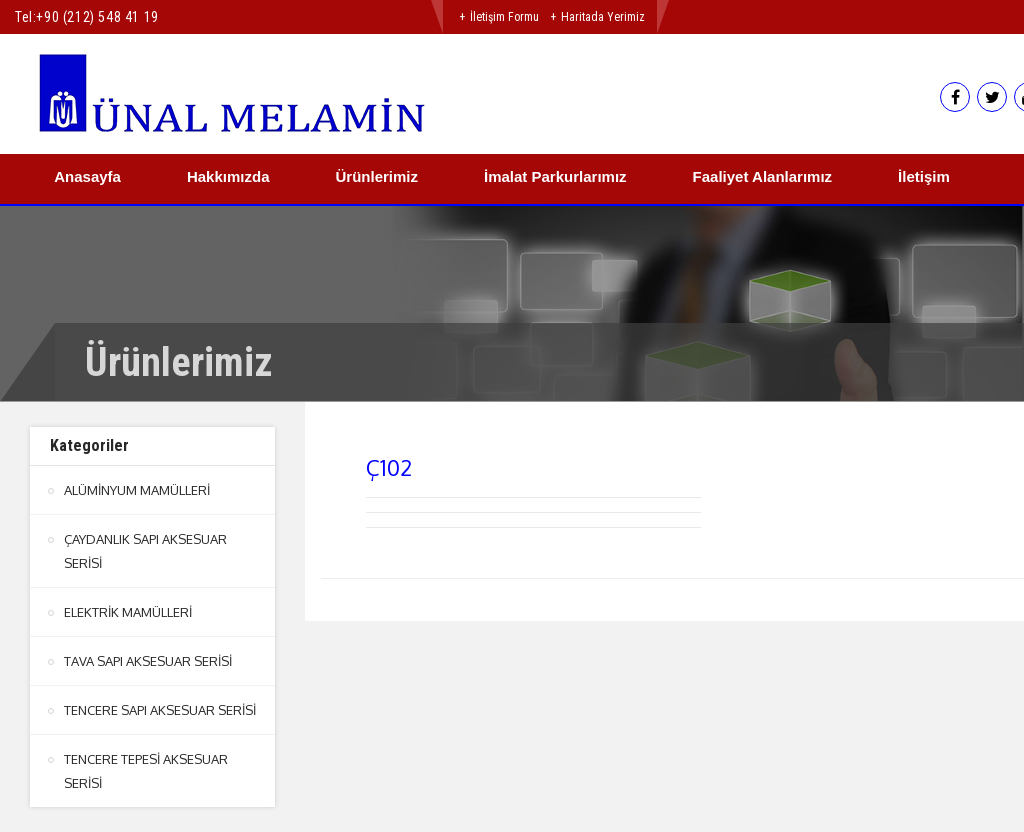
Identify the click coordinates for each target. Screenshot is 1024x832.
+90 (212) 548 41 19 (97, 17)
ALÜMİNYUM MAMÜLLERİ (137, 490)
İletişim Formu (504, 17)
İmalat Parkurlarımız (555, 176)
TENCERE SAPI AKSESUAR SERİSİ (160, 710)
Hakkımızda (228, 176)
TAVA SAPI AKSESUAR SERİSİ (148, 661)
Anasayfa (87, 176)
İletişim (924, 176)
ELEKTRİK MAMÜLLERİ (128, 612)
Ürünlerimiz (376, 176)
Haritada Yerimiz (603, 17)
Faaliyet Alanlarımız (763, 176)
